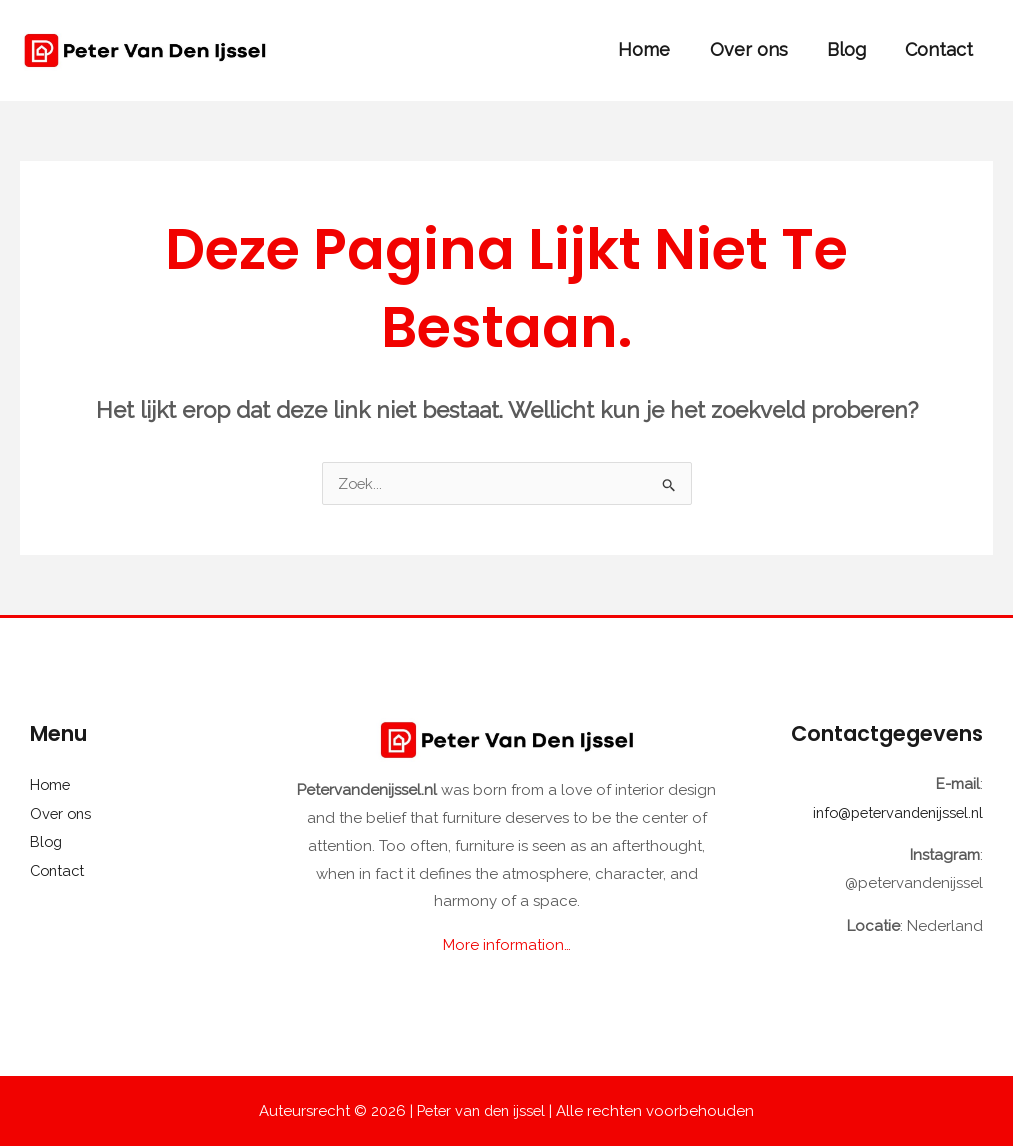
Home (656, 49)
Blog (851, 49)
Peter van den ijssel (481, 1110)
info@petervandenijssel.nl (892, 813)
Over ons (757, 49)
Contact (941, 49)
